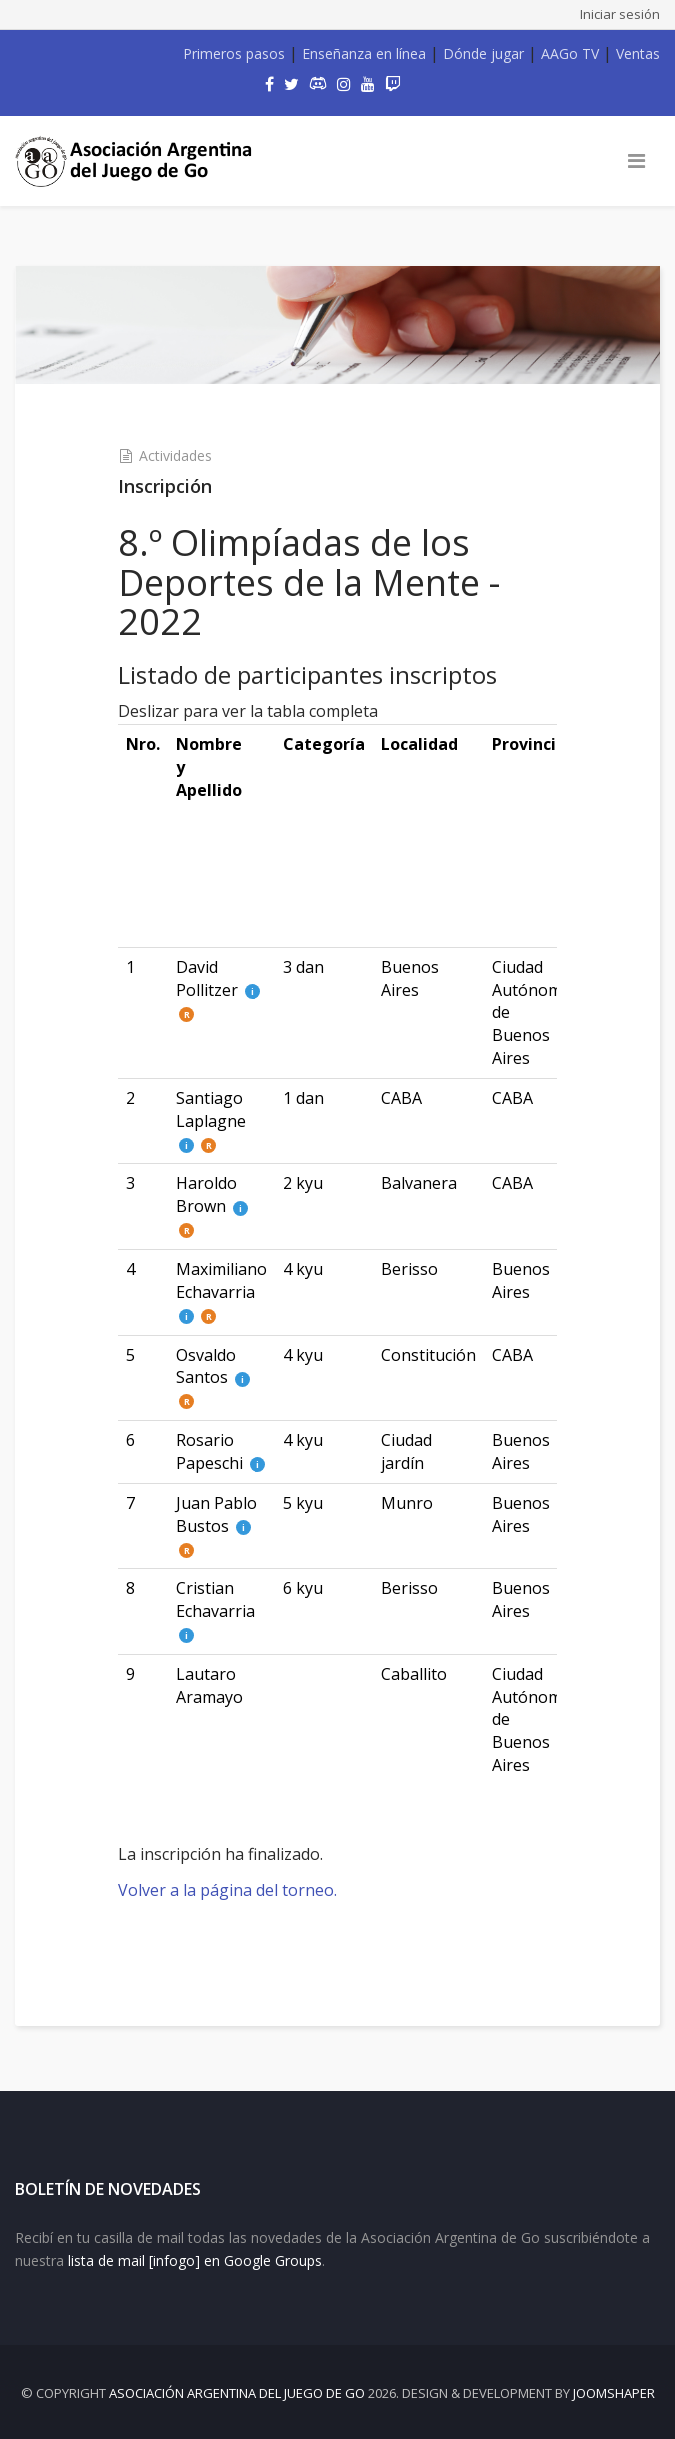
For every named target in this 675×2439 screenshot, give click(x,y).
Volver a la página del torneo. (227, 1890)
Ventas (638, 53)
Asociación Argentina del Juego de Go (237, 2393)
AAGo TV (570, 53)
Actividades (175, 455)
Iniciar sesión (620, 14)
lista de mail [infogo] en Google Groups (195, 2260)
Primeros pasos (234, 53)
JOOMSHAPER (614, 2393)
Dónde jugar (483, 53)
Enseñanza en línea (364, 53)
